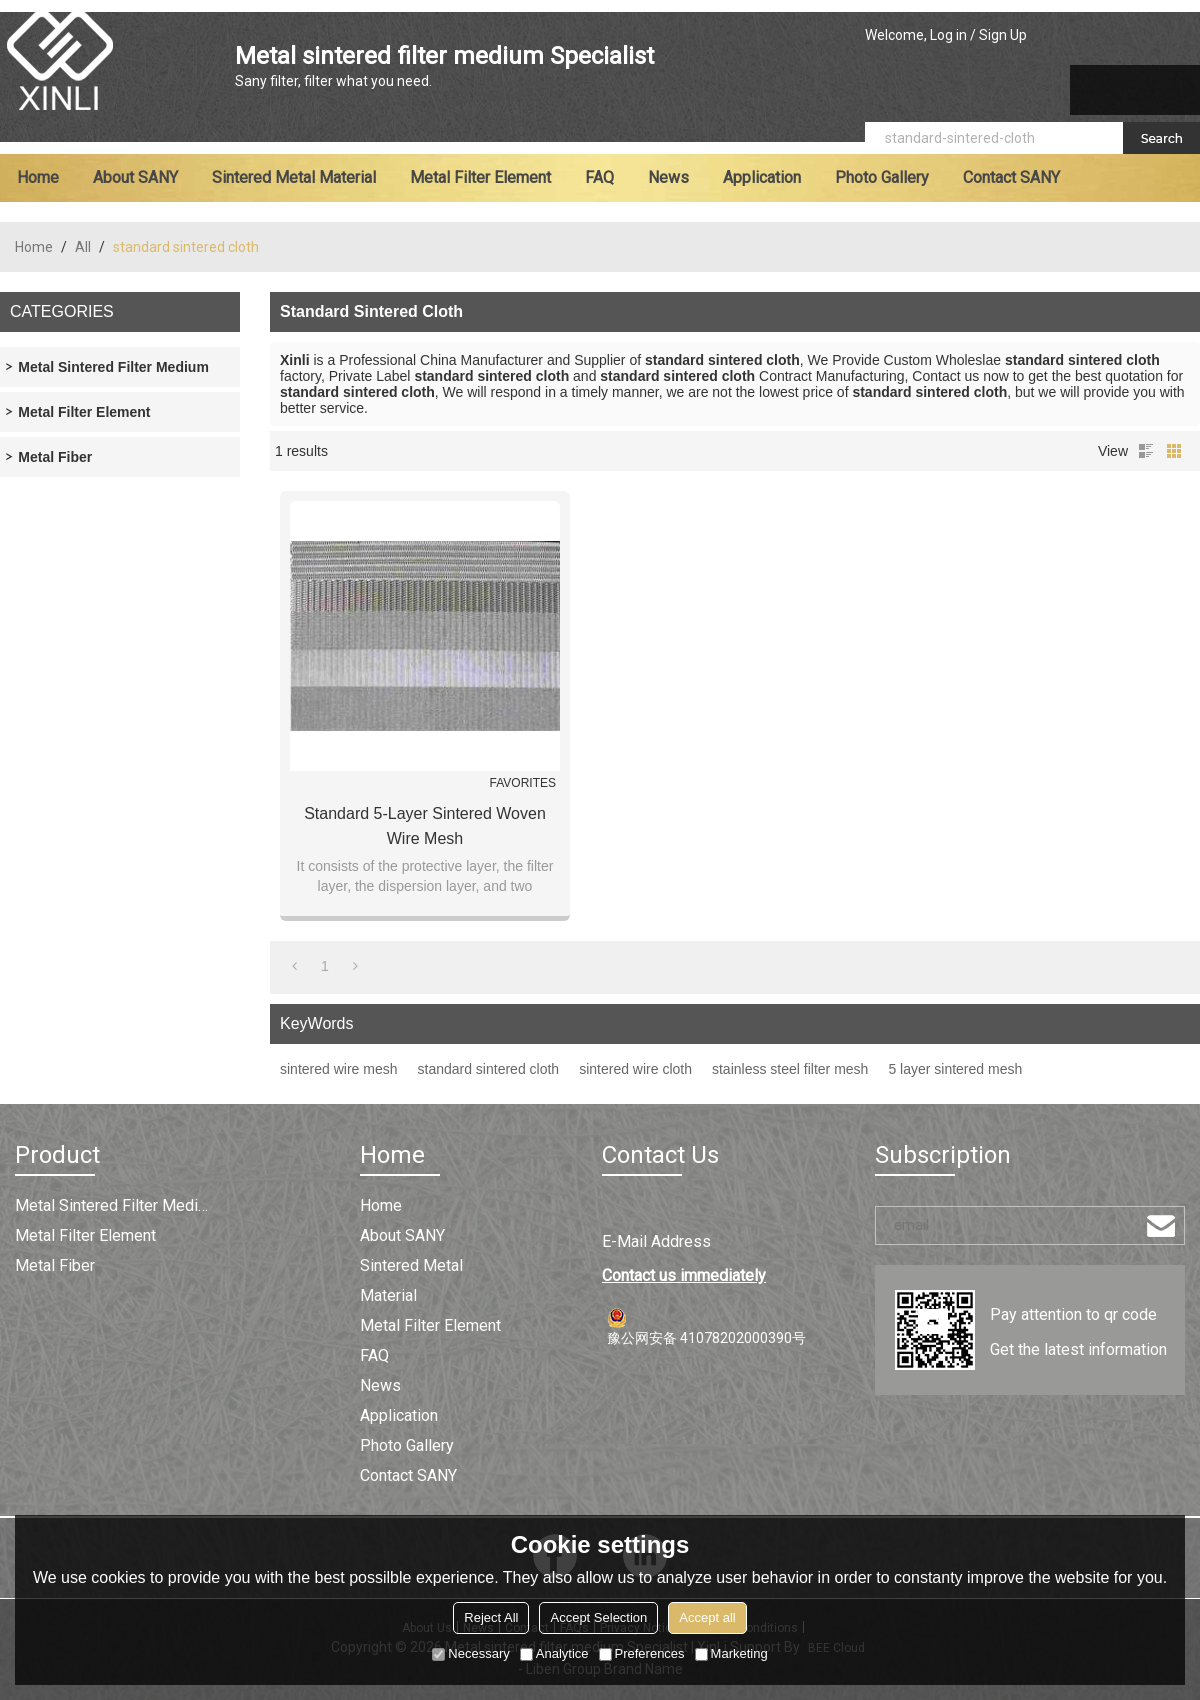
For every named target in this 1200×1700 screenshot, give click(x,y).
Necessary (470, 1653)
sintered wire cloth (635, 1069)
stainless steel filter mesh (790, 1069)
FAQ (599, 177)
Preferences (642, 1653)
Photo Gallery (882, 177)
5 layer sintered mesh (955, 1069)
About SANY (135, 177)
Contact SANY (1011, 177)
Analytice (554, 1653)
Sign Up (1003, 35)
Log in (948, 35)
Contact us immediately (684, 1275)
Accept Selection (598, 1617)
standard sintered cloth (489, 1069)
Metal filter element (480, 177)
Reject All (491, 1617)
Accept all (707, 1617)
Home (38, 177)
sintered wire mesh (339, 1069)
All (83, 247)
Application (762, 177)
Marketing (731, 1653)
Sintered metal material (294, 177)
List (1146, 451)
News (668, 177)
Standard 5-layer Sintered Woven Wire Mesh (425, 826)
